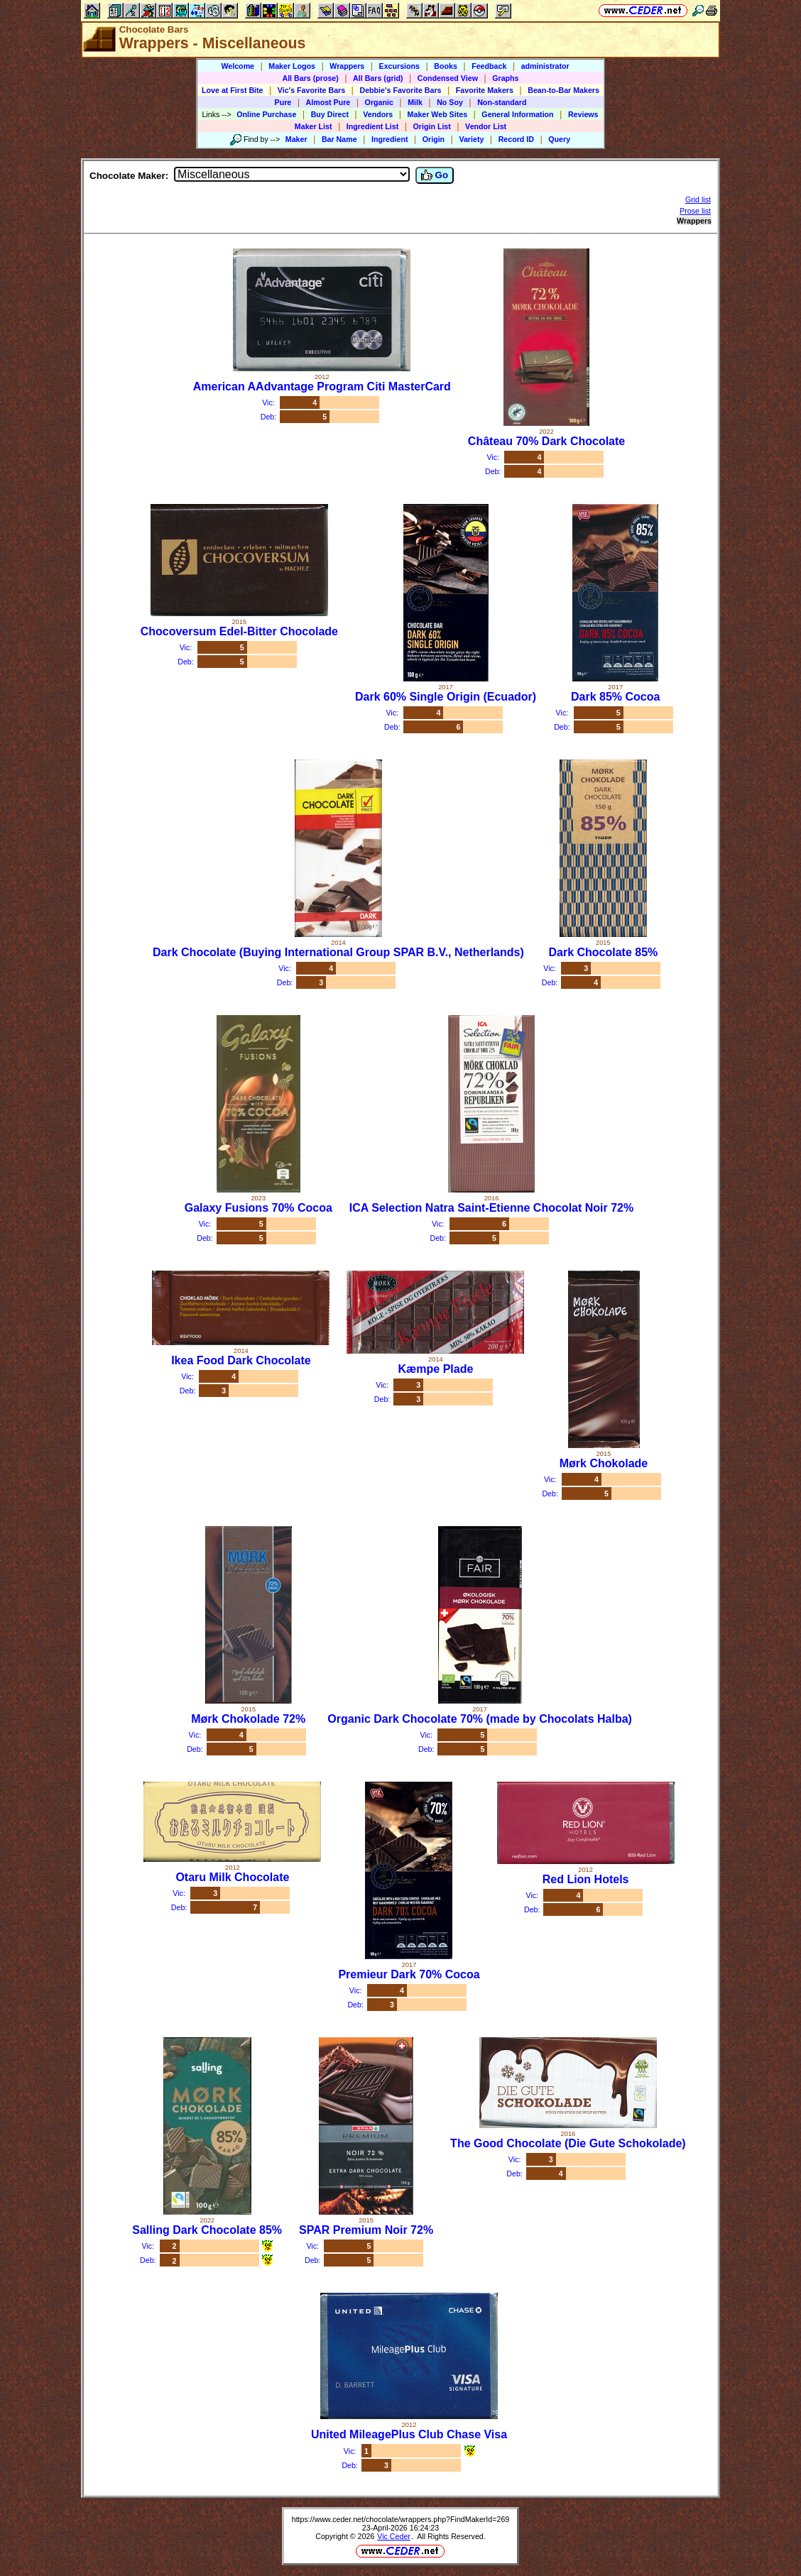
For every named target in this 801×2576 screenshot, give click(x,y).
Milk (415, 102)
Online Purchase (266, 114)
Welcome (237, 66)
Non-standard (501, 102)
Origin (434, 139)
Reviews (583, 114)
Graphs (505, 78)
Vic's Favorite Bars (311, 90)
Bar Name (339, 139)
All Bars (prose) (310, 78)
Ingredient (389, 139)
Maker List (313, 126)
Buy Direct (330, 114)
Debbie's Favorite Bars (400, 90)
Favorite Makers (484, 90)
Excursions (399, 66)
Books (445, 66)
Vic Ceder (393, 2536)
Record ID (516, 139)
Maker (296, 139)
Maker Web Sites (438, 114)
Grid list (698, 199)
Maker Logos (291, 66)
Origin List (432, 126)
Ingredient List (372, 126)
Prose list (695, 211)
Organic (379, 102)
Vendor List (485, 126)
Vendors (378, 114)
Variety (471, 139)
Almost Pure (328, 102)
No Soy (450, 102)
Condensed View (448, 78)
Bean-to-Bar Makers (563, 90)
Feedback (489, 66)
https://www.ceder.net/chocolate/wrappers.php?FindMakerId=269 (401, 2519)
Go (434, 175)
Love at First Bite (232, 90)
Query (559, 139)
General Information (517, 114)
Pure (283, 102)
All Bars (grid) (378, 78)
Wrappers (346, 66)
